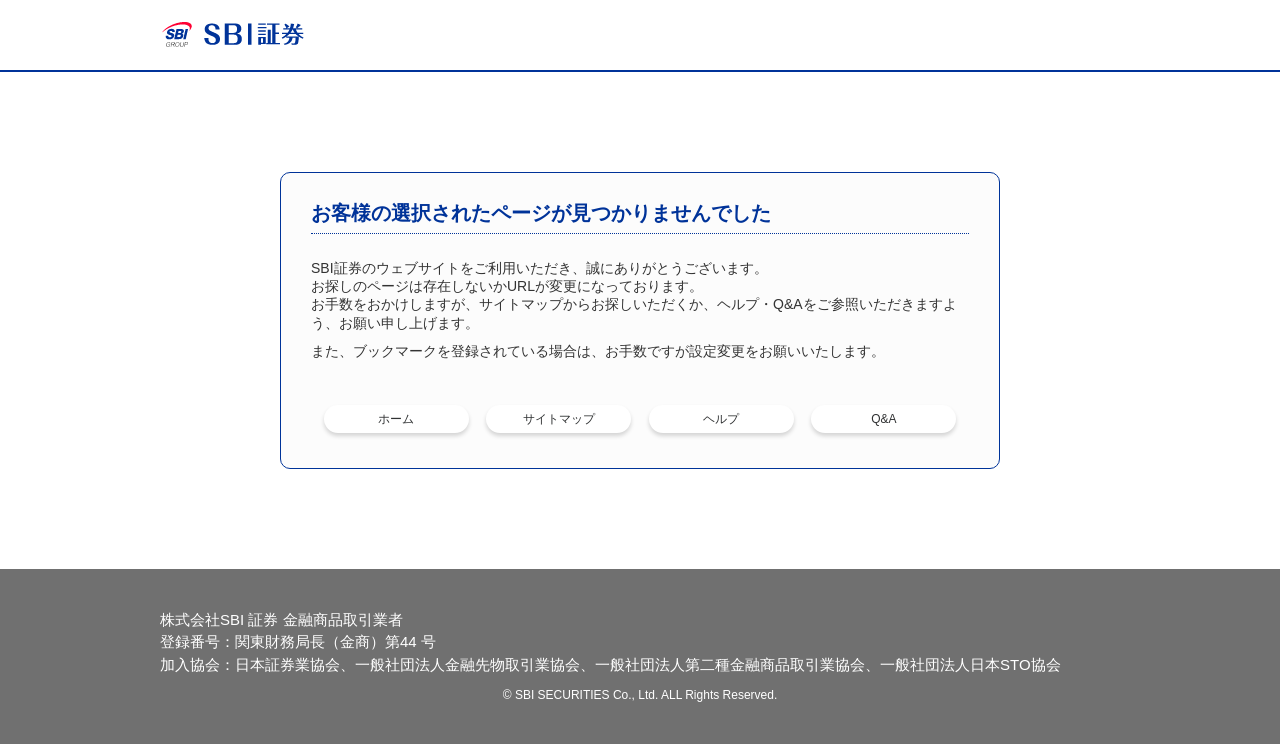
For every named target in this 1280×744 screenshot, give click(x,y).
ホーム (396, 419)
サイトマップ (559, 419)
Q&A (883, 419)
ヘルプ (721, 419)
